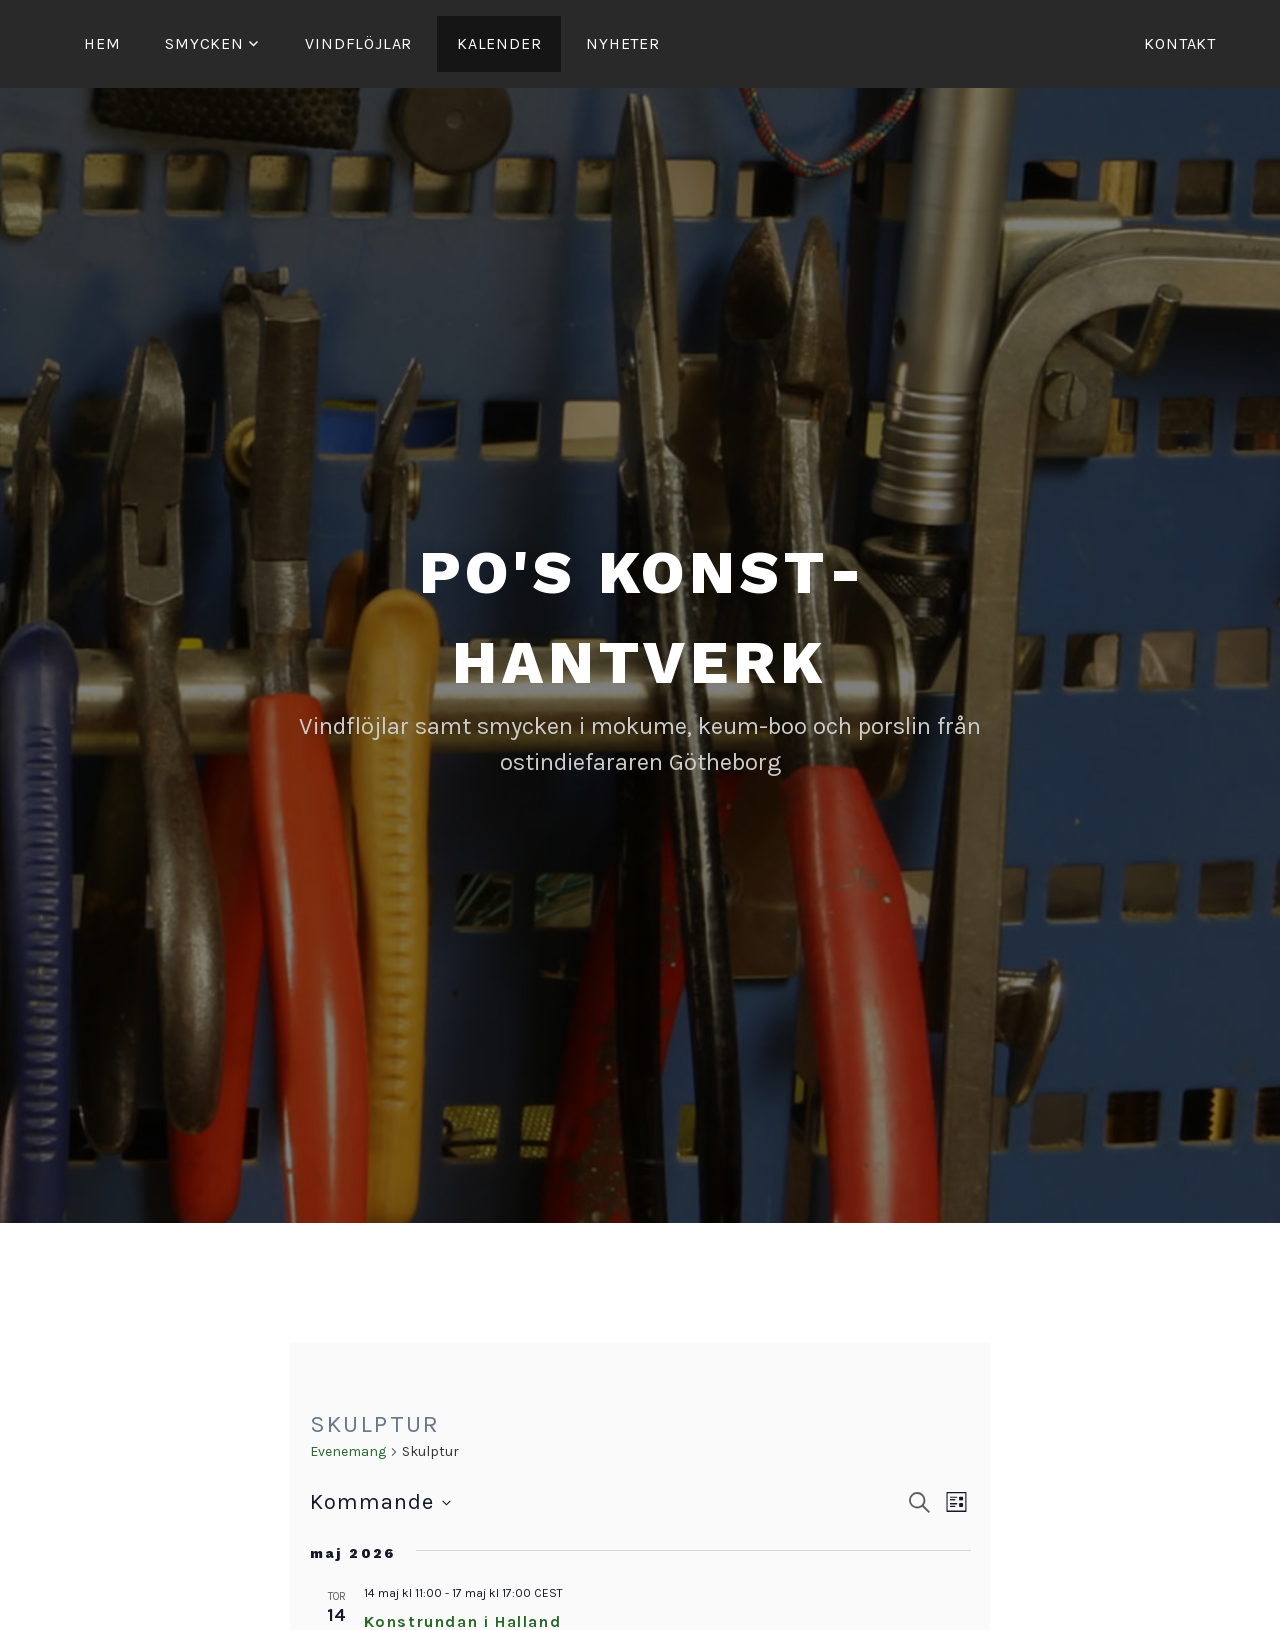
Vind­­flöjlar (358, 43)
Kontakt (1180, 43)
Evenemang (348, 1451)
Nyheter (623, 43)
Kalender (499, 43)
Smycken (204, 43)
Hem (102, 43)
